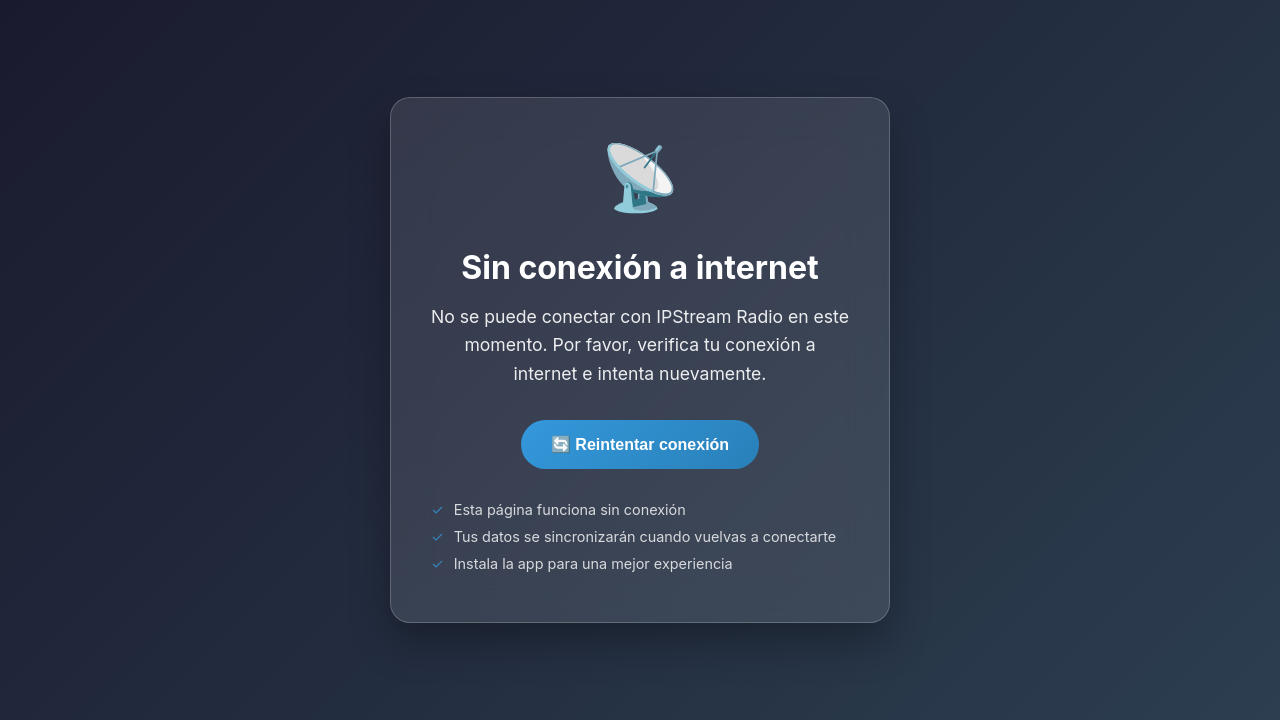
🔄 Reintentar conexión (640, 444)
